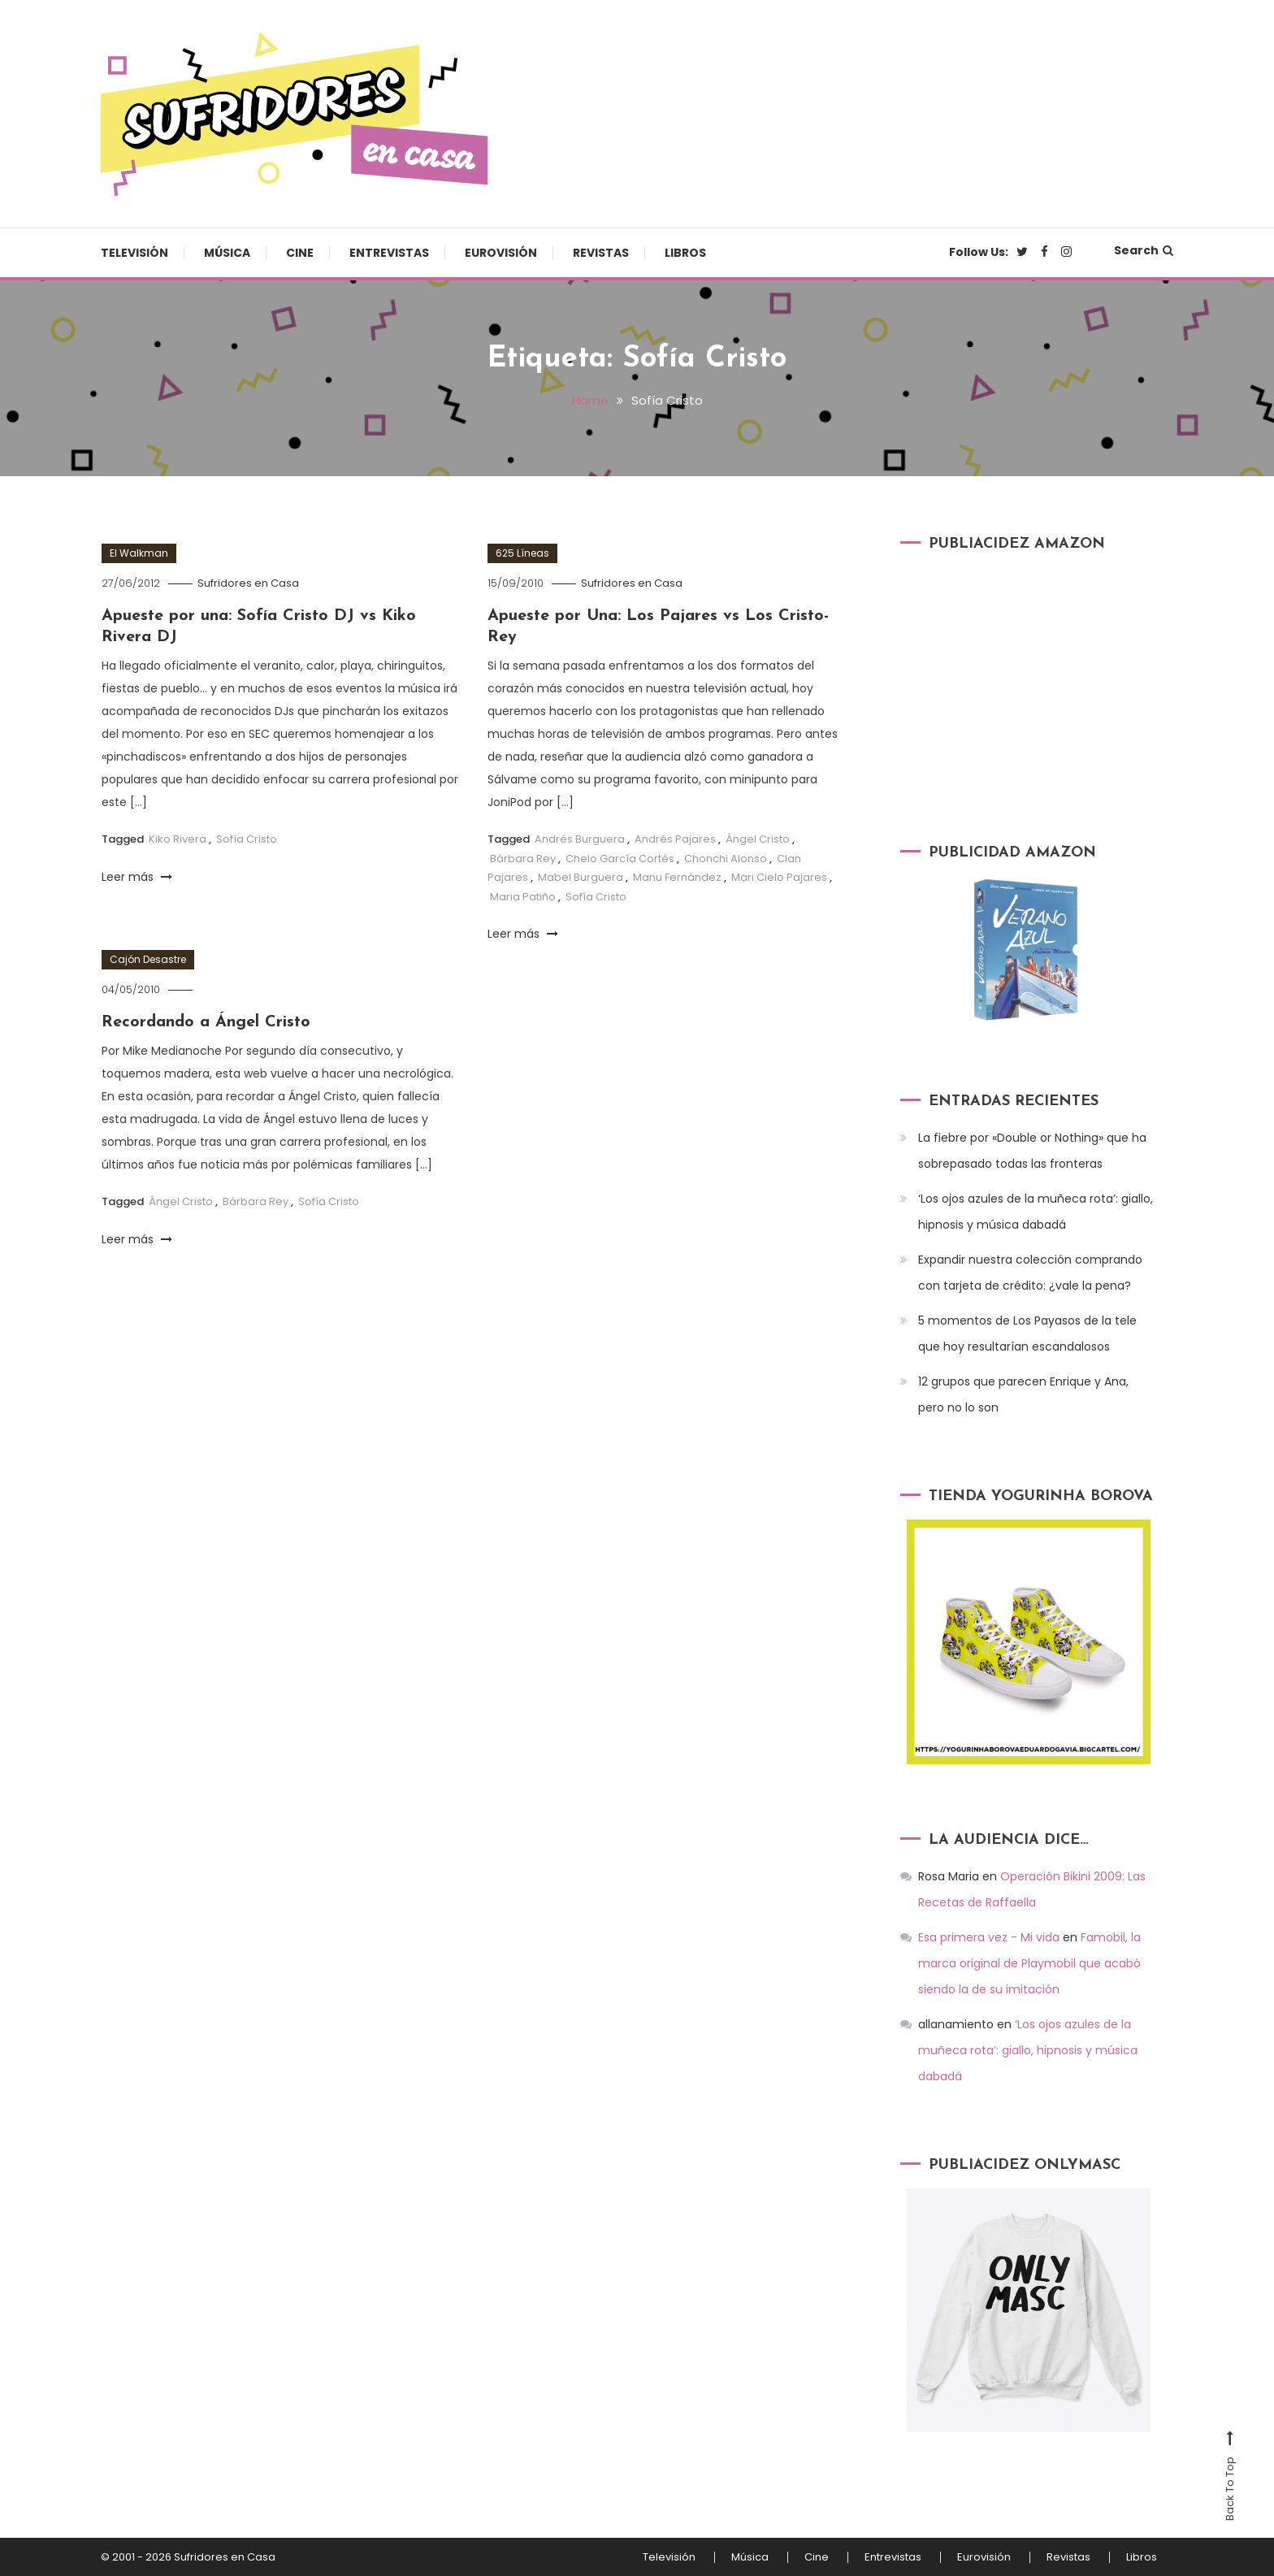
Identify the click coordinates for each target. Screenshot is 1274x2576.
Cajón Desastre (148, 959)
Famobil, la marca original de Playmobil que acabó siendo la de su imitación (1029, 1963)
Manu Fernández (677, 877)
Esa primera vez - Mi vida (989, 1937)
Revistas (601, 253)
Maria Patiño (523, 896)
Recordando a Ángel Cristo (206, 1022)
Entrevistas (389, 253)
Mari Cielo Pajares (779, 877)
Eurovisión (501, 253)
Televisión (134, 253)
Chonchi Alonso (725, 858)
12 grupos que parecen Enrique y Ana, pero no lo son (1023, 1394)
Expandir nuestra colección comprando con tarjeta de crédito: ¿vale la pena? (1030, 1272)
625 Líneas (522, 553)
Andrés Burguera (580, 839)
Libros (685, 253)
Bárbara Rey (523, 858)
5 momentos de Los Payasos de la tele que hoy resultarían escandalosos (1027, 1333)
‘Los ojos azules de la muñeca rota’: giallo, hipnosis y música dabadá (1035, 1211)
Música (227, 253)
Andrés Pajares (675, 839)
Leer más (137, 877)
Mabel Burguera (580, 877)
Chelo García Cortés (620, 858)
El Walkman (139, 553)
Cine (300, 253)
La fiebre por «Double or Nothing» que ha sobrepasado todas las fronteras (1032, 1151)
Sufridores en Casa (248, 583)
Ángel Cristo (758, 839)
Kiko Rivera (177, 839)
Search (1143, 250)
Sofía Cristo (246, 839)
